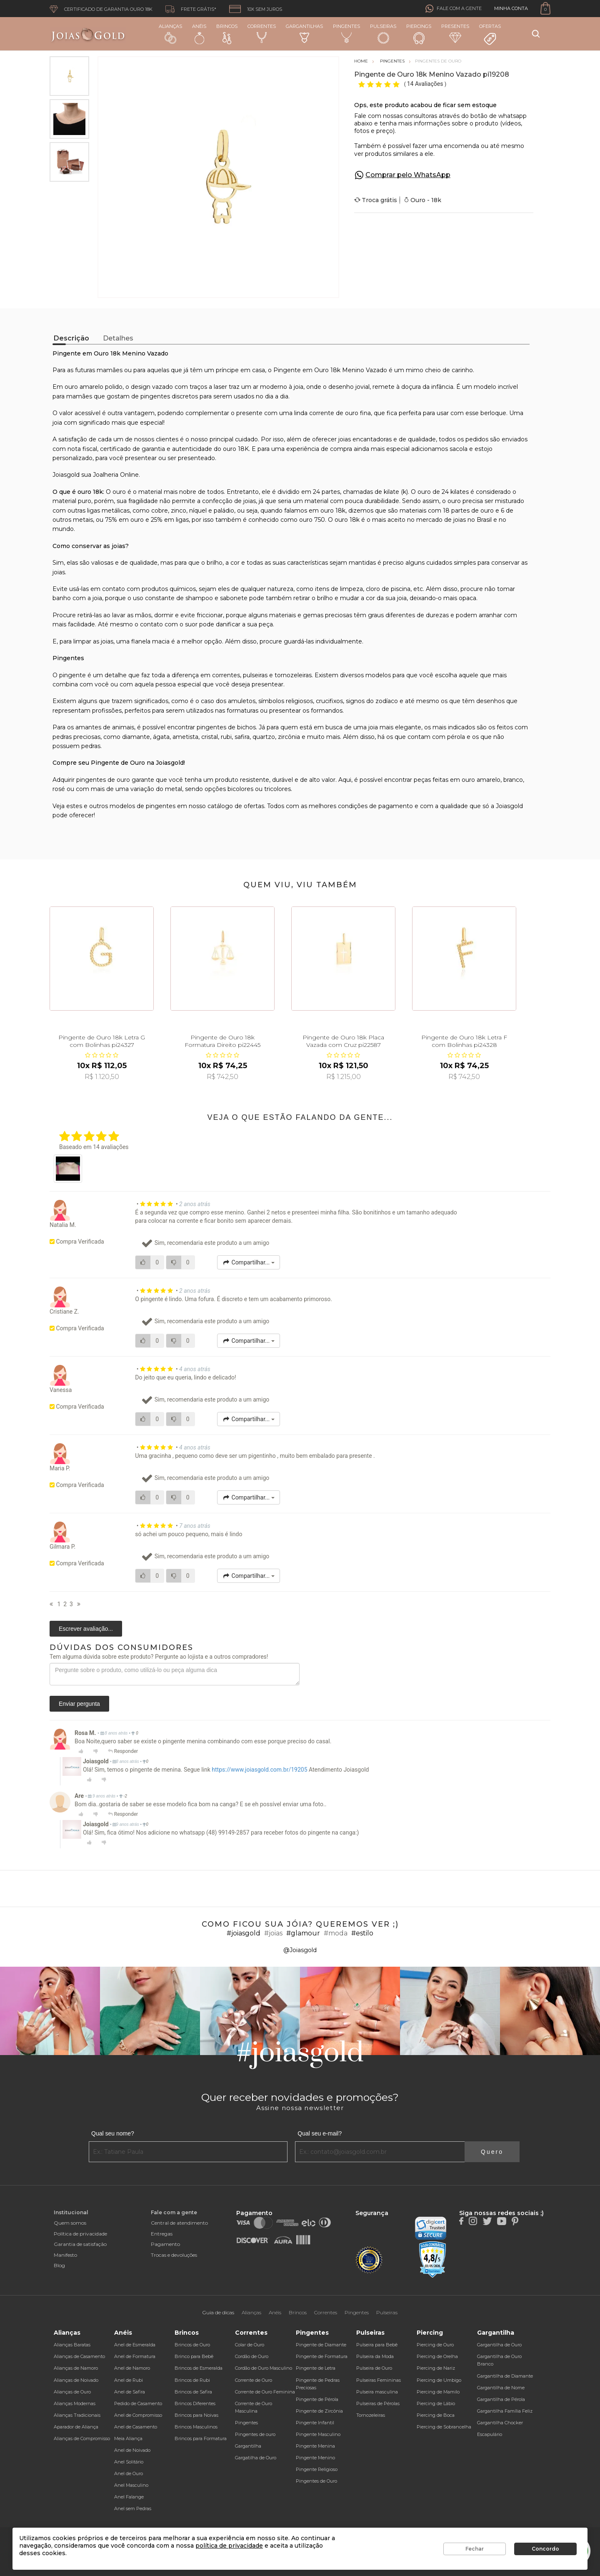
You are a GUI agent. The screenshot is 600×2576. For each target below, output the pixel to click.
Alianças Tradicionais (77, 2415)
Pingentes (346, 33)
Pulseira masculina (377, 2392)
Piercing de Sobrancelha (444, 2427)
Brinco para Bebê (194, 2356)
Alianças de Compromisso (82, 2438)
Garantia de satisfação (80, 2244)
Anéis (199, 33)
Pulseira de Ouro (374, 2368)
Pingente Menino (315, 2458)
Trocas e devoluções (174, 2255)
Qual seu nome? (112, 2133)
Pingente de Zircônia (319, 2411)
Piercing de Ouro (435, 2345)
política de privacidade (229, 2545)
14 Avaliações (426, 83)
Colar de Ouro (249, 2345)
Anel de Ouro (128, 2473)
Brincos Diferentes (195, 2403)
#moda (336, 1933)
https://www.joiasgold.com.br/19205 (259, 1769)
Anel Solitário (128, 2462)
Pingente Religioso (317, 2469)
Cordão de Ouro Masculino (263, 2368)
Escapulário (489, 2434)
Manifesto (65, 2255)
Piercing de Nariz (436, 2368)
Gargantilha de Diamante (505, 2376)
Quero (492, 2151)
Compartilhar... (248, 1262)
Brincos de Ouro (192, 2345)
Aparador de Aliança (76, 2427)
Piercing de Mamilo (438, 2392)
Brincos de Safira (193, 2392)
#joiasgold (243, 1933)
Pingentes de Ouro (316, 2481)
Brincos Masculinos (196, 2427)
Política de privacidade (80, 2234)
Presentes (455, 33)
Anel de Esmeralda (134, 2345)
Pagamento (165, 2244)
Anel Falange (129, 2497)
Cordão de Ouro (251, 2356)
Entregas (161, 2234)
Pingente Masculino (318, 2434)
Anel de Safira (129, 2392)
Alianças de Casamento (79, 2356)
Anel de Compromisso (138, 2415)
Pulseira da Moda (375, 2356)
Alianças (170, 33)
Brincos (227, 33)
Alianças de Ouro (72, 2392)
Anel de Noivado (132, 2450)
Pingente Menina (315, 2446)
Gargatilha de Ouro (255, 2458)
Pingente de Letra (315, 2368)
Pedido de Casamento (138, 2403)
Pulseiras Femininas (378, 2380)
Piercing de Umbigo (439, 2380)
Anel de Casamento (135, 2427)
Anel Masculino (131, 2485)
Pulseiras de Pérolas (378, 2403)
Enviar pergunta (79, 1703)
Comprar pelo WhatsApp (407, 175)
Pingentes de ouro (255, 2434)
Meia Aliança (128, 2438)
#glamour (303, 1933)
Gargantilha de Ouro (499, 2345)
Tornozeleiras (370, 2415)
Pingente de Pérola (317, 2399)
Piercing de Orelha (437, 2356)
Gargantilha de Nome (501, 2388)
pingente (72, 675)
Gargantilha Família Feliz (504, 2411)
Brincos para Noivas (196, 2415)
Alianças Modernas (74, 2403)
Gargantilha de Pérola (501, 2399)
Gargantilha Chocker (500, 2423)
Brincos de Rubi (192, 2380)
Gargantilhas (304, 33)
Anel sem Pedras (132, 2508)
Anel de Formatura (134, 2356)
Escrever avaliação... (86, 1628)
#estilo (362, 1933)
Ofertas (490, 34)
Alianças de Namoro (76, 2368)
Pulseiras (383, 34)
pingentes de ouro (103, 780)
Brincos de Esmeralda (198, 2368)
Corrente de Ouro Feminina (265, 2392)
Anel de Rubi (128, 2380)
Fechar (474, 2549)
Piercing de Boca (436, 2415)
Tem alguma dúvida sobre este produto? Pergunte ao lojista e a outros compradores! (159, 1656)
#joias (273, 1933)
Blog (59, 2265)
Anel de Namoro (132, 2368)
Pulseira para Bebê (377, 2345)
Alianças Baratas (72, 2345)
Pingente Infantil (315, 2423)
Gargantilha (248, 2446)
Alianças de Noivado (76, 2380)
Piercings (418, 33)
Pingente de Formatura (322, 2356)
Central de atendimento (179, 2223)
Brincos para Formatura (201, 2438)
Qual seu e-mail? (320, 2133)
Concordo (545, 2549)
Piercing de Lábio (436, 2403)
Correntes (262, 33)
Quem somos (70, 2223)
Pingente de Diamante (321, 2345)
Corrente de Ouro (253, 2380)
